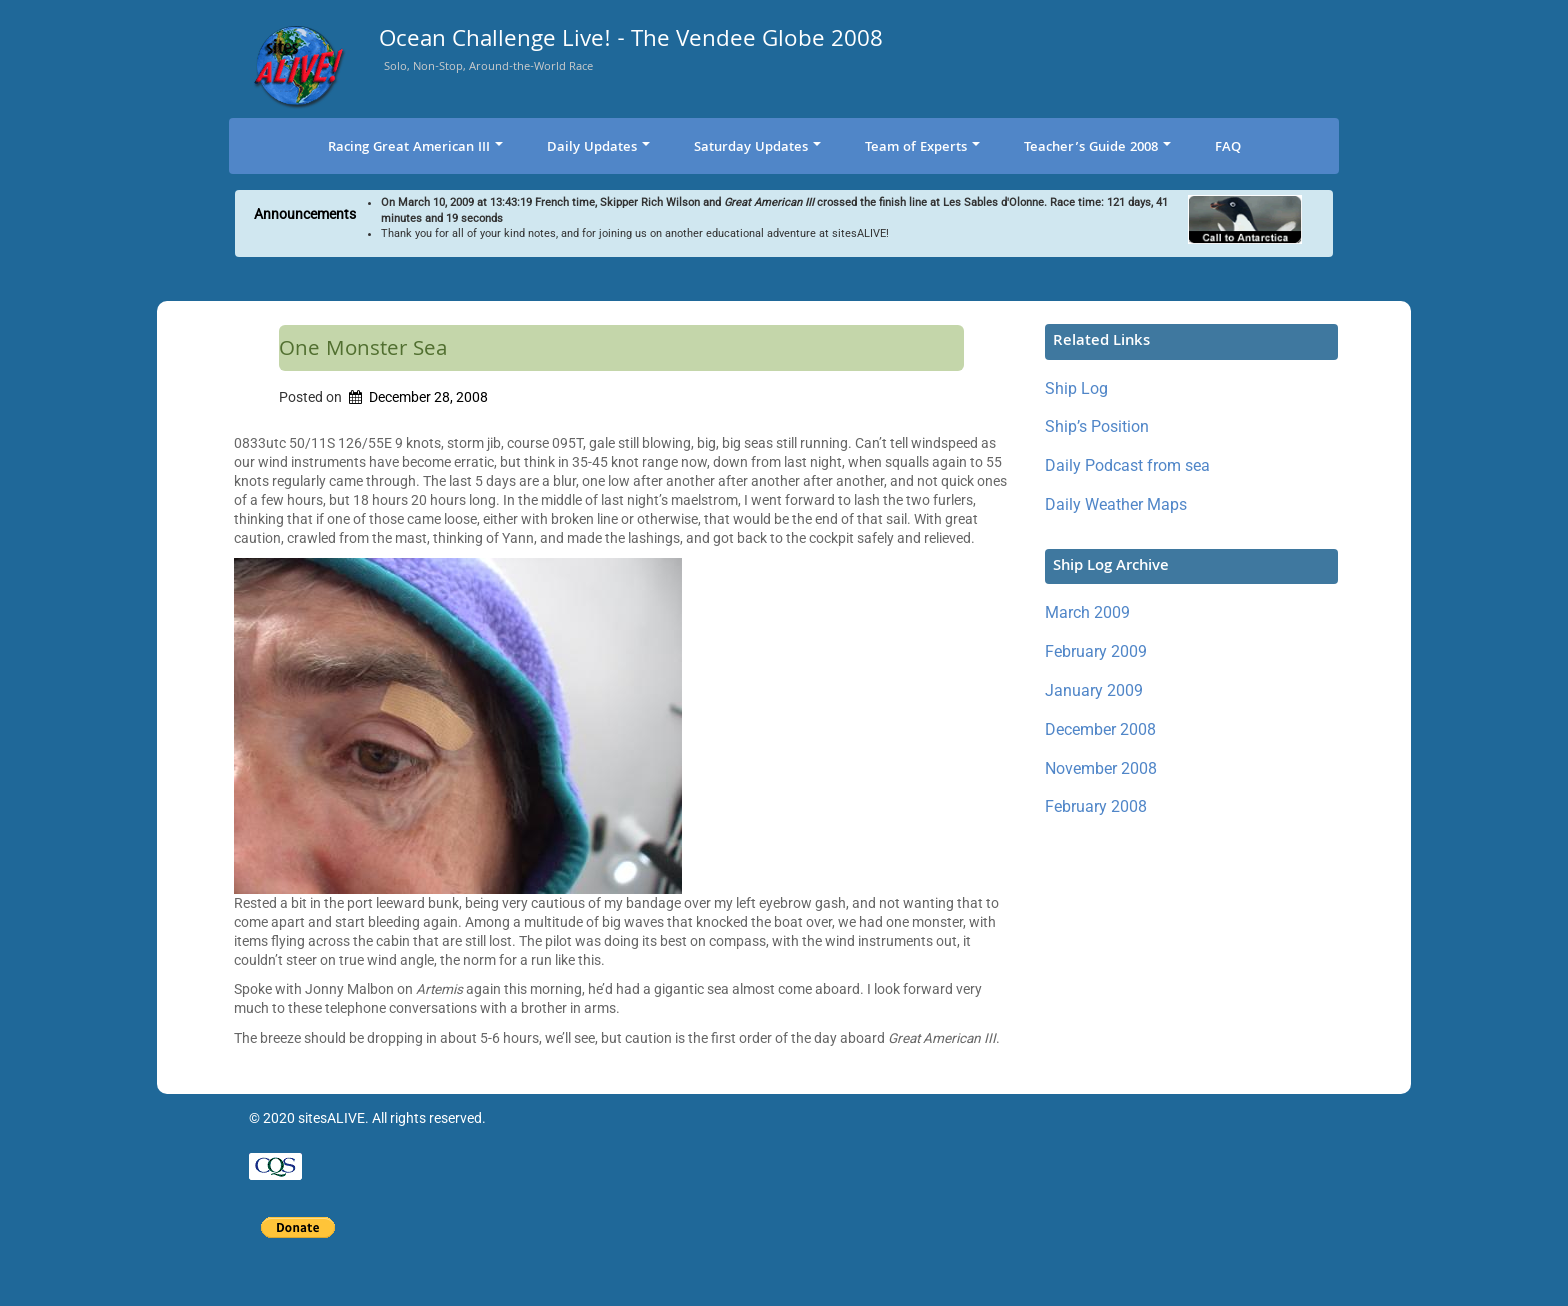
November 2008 (1101, 768)
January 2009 (1094, 690)
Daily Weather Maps (1116, 504)
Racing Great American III (415, 148)
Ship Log (1076, 388)
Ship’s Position (1097, 426)
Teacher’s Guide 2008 (1097, 148)
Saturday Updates (757, 148)
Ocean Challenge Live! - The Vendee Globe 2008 (631, 42)
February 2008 (1096, 806)
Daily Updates (598, 148)
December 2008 (1100, 729)
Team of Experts (922, 148)
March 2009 (1087, 612)
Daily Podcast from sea (1127, 465)
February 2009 (1096, 651)
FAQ (1228, 148)
